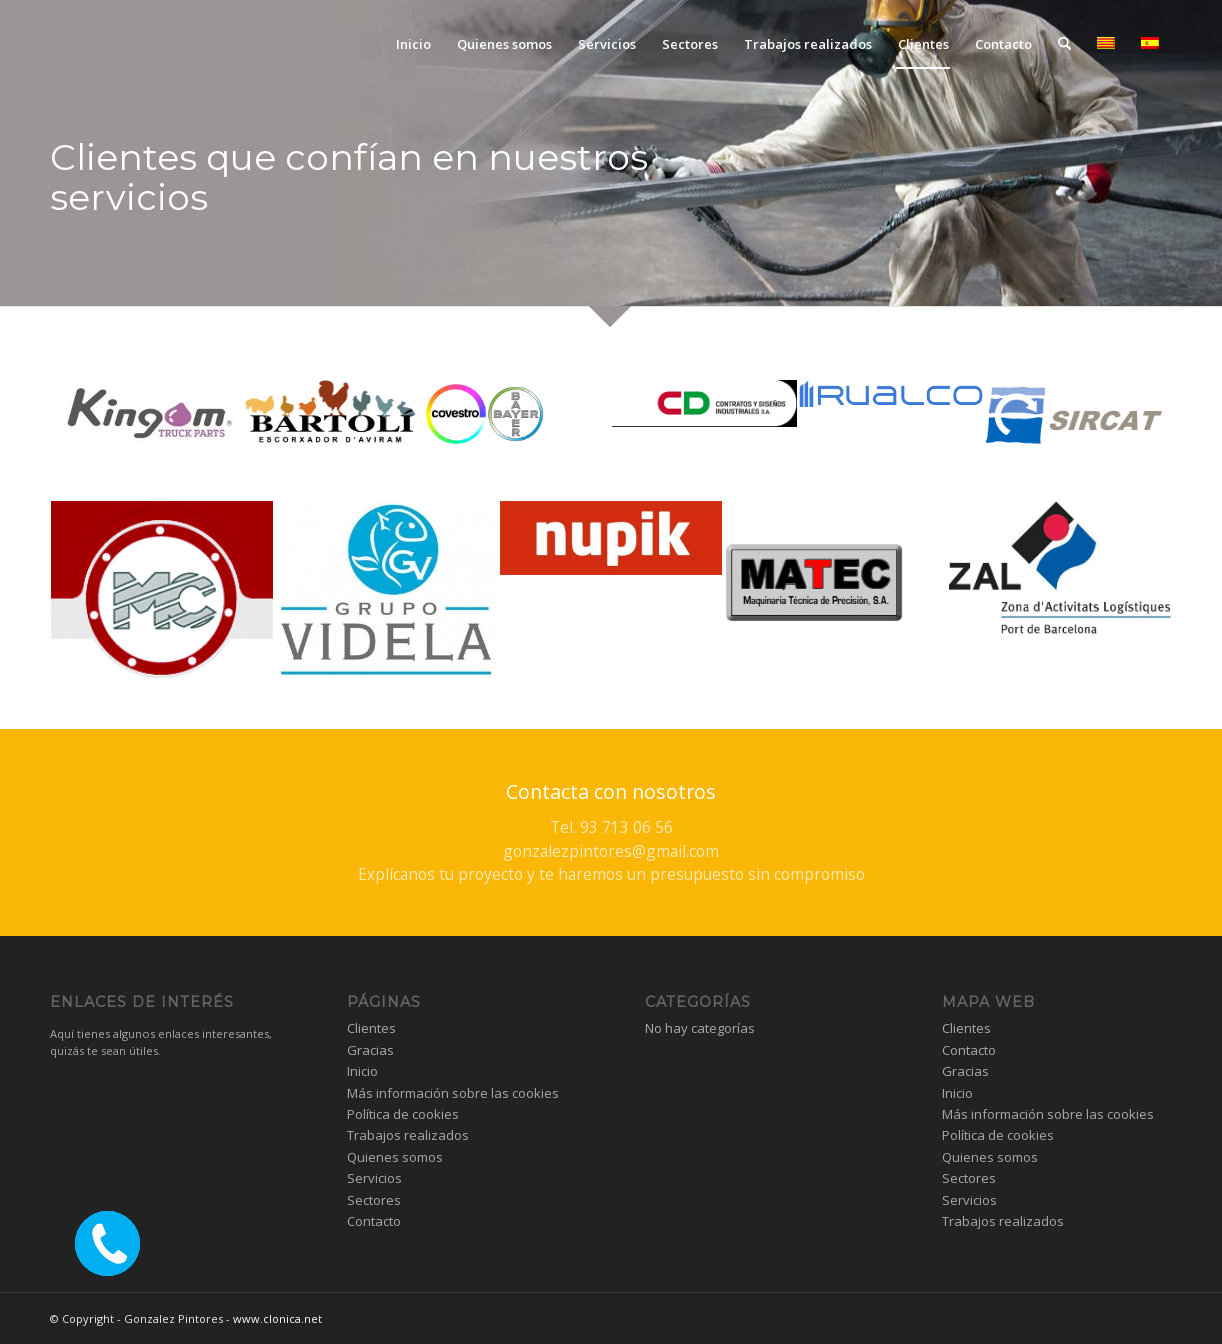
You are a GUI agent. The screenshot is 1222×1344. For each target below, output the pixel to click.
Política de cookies (403, 1114)
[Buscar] (1064, 44)
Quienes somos (395, 1157)
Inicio (362, 1071)
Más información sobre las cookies (453, 1093)
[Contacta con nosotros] (611, 832)
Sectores (374, 1200)
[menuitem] (413, 44)
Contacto (374, 1221)
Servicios (374, 1178)
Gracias (370, 1050)
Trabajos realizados (408, 1135)
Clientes (371, 1028)
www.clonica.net (277, 1318)
